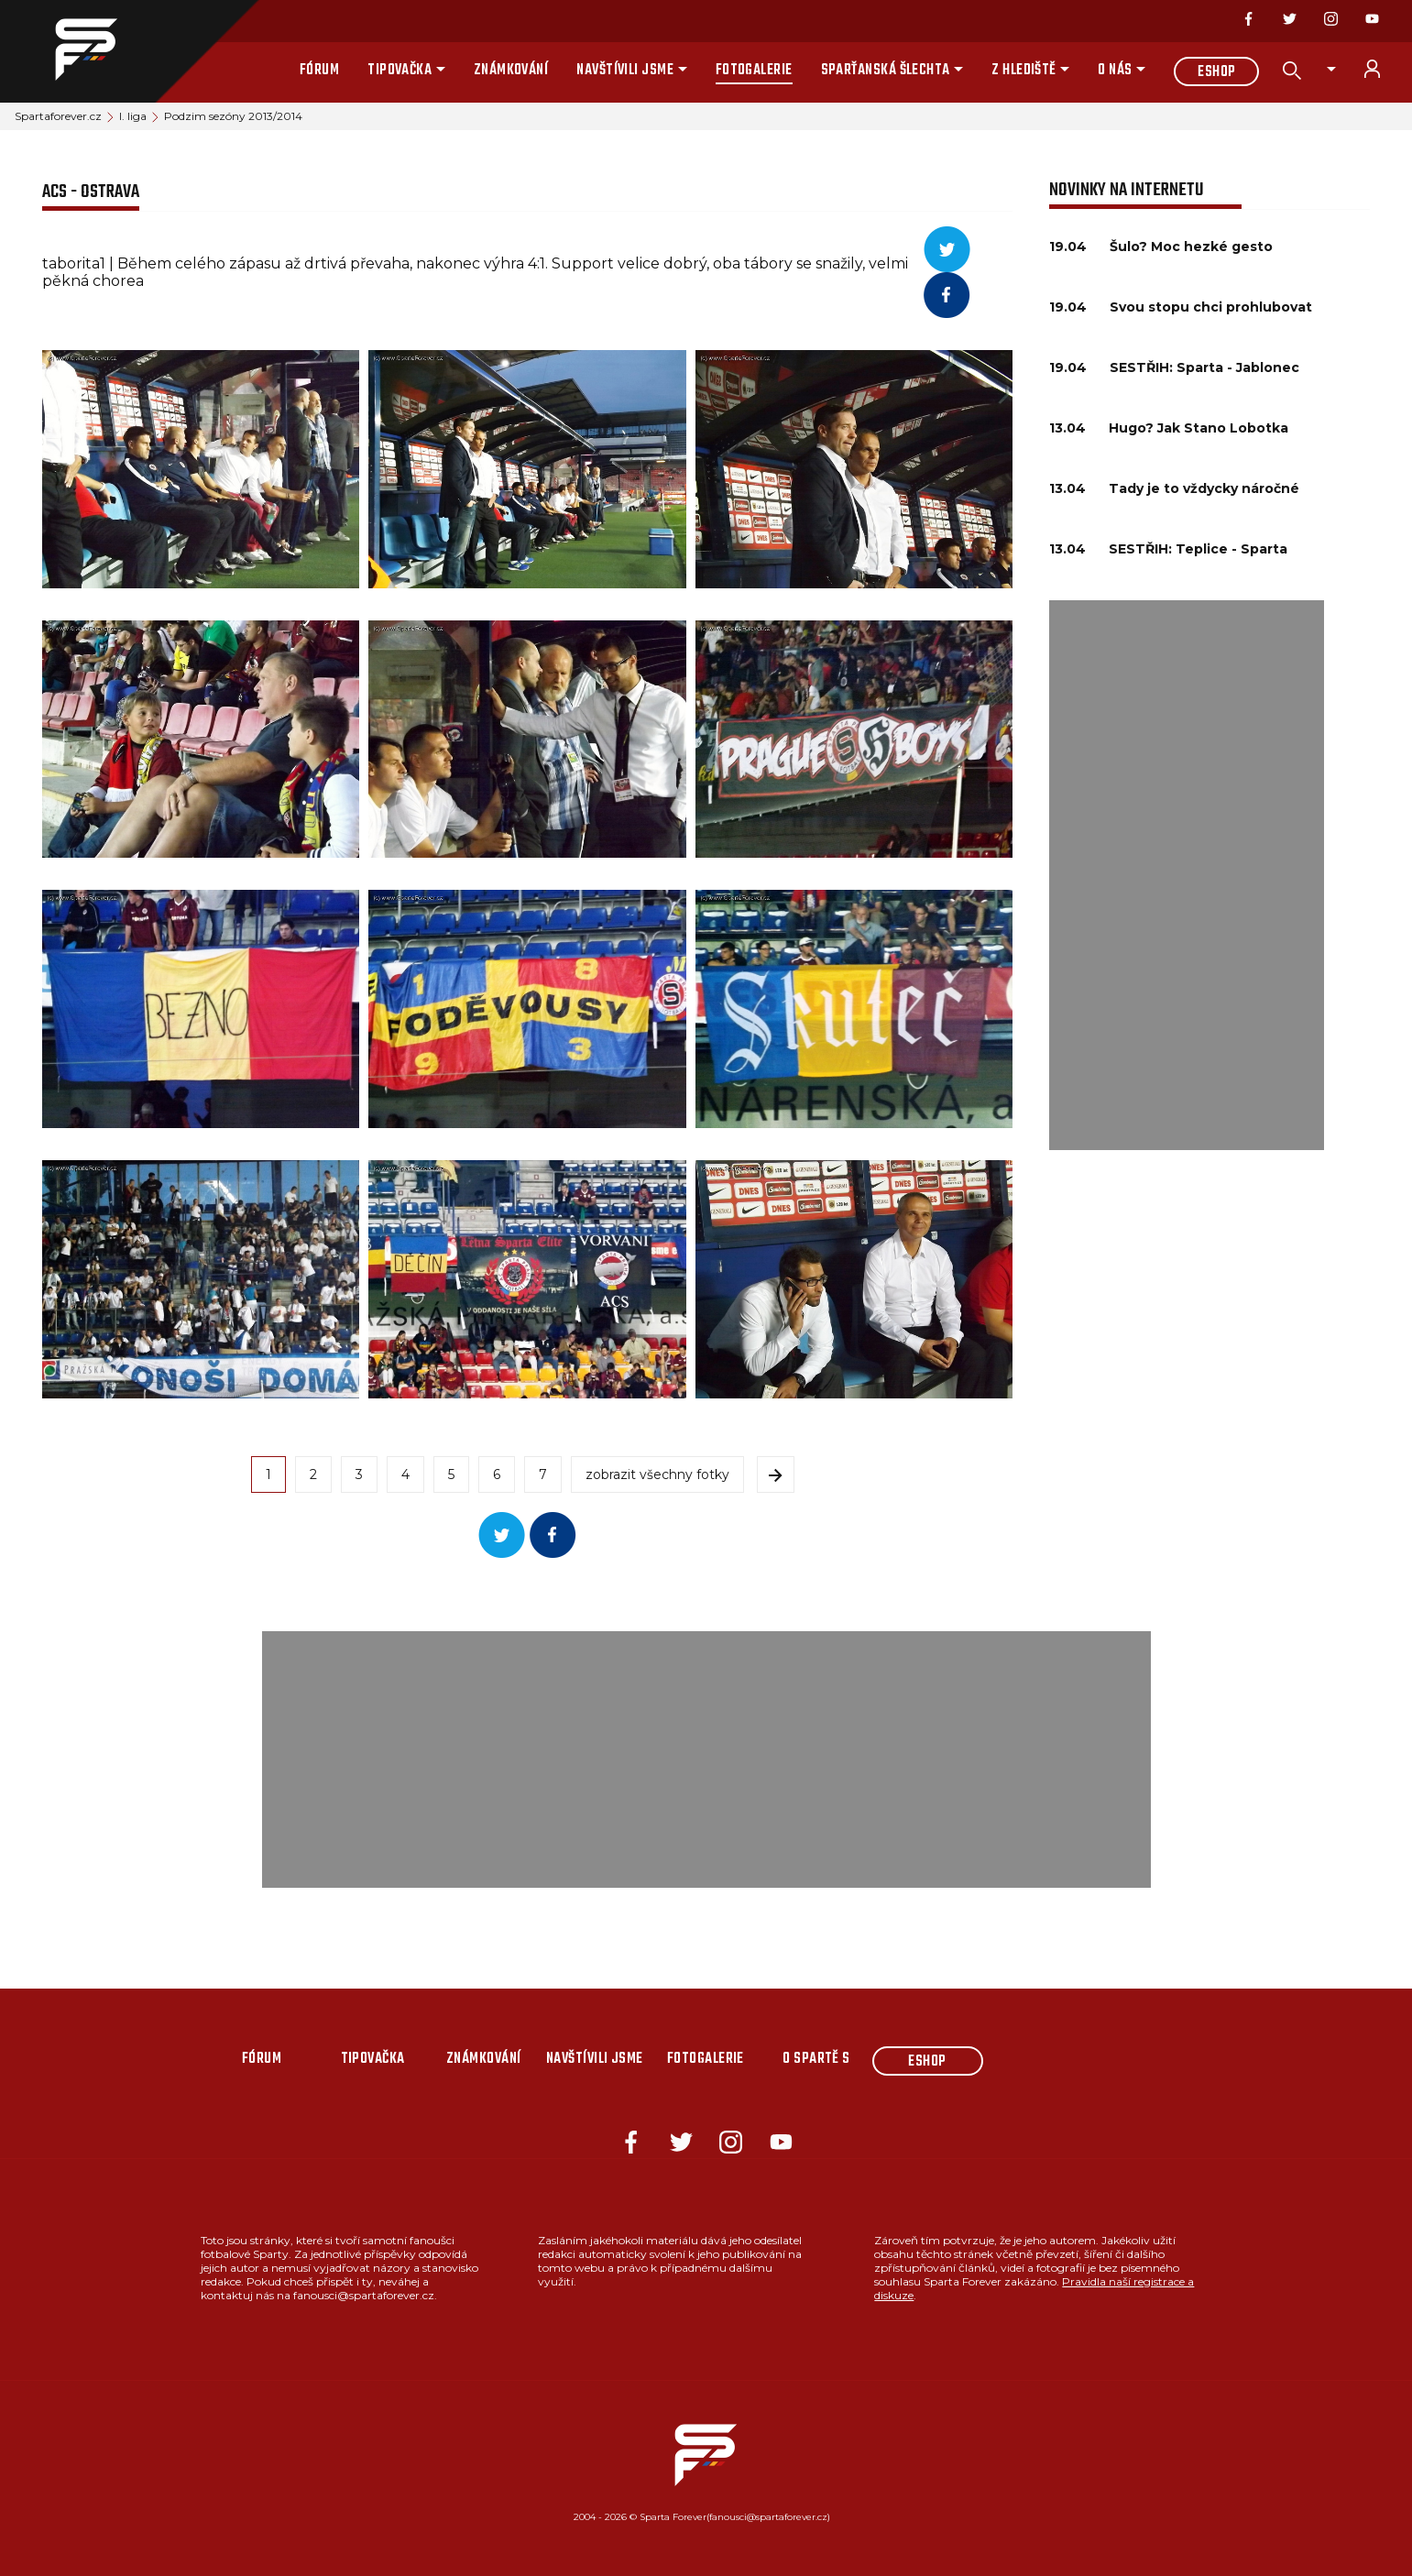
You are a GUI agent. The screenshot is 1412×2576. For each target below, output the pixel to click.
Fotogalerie (754, 70)
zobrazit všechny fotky (657, 1474)
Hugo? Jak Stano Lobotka (1198, 428)
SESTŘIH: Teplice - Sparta (1198, 549)
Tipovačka (399, 70)
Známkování (511, 70)
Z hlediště (1023, 70)
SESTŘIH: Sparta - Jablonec (1204, 367)
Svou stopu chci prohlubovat (1211, 307)
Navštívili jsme (624, 70)
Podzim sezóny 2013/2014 (233, 116)
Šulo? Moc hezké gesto (1191, 246)
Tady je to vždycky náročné (1204, 488)
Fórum (319, 70)
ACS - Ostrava (90, 192)
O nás (1115, 70)
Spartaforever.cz (58, 116)
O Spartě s (816, 2059)
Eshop (1216, 72)
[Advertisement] (1186, 875)
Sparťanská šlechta (885, 70)
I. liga (133, 116)
